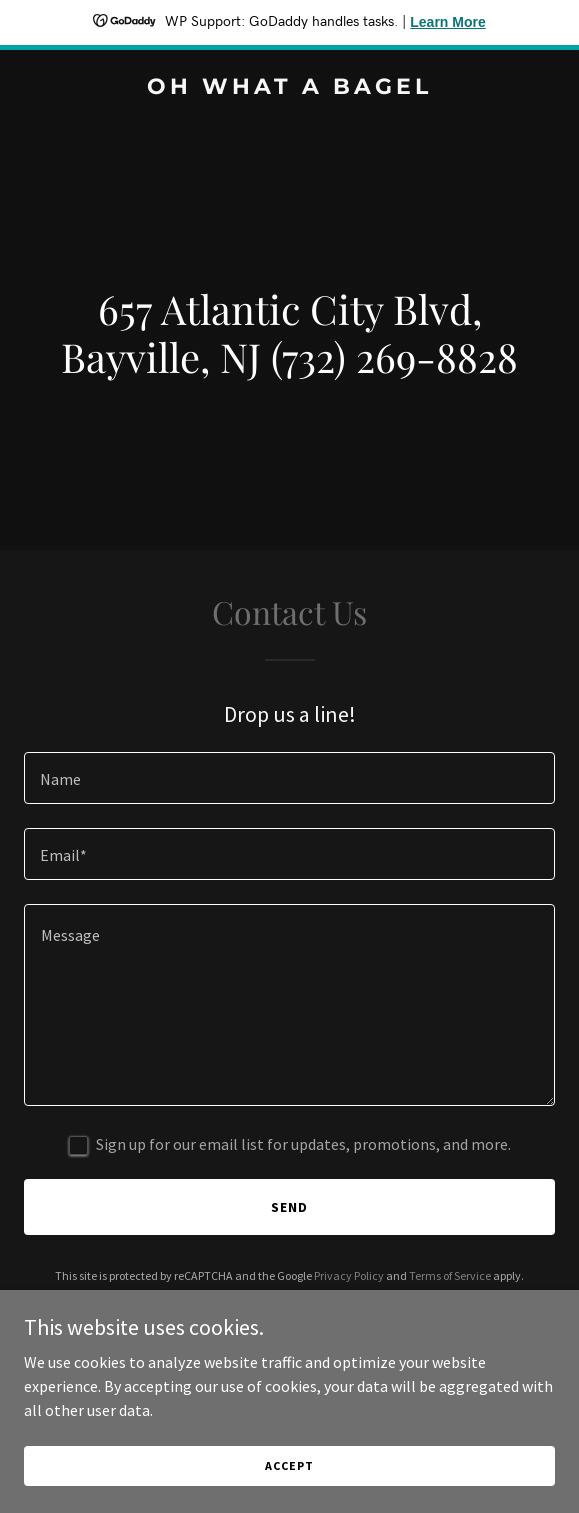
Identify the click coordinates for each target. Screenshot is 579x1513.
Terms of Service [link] (450, 1275)
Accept (289, 1465)
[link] (289, 88)
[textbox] (289, 778)
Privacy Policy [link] (349, 1275)
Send (289, 1207)
